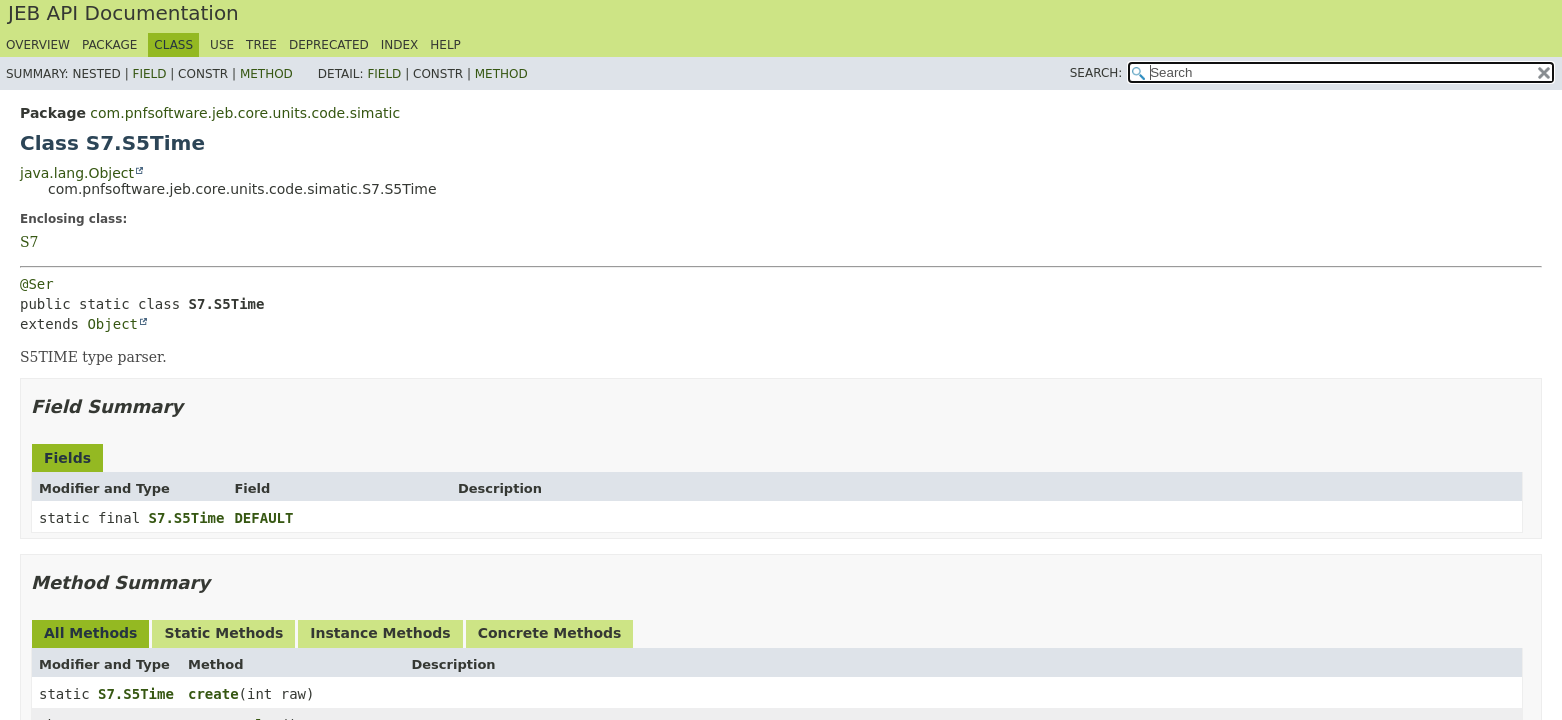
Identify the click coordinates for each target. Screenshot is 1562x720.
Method (266, 74)
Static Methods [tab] (223, 633)
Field (149, 74)
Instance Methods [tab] (380, 633)
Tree (261, 45)
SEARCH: (1096, 73)
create (213, 694)
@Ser (37, 284)
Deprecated (329, 45)
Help (445, 45)
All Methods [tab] (90, 633)
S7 (29, 242)
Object (112, 324)
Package (109, 45)
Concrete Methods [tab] (550, 633)
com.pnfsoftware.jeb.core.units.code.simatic (245, 113)
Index (400, 45)
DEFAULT (263, 518)
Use (222, 45)
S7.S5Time (187, 518)
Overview (38, 45)
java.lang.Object (77, 173)
